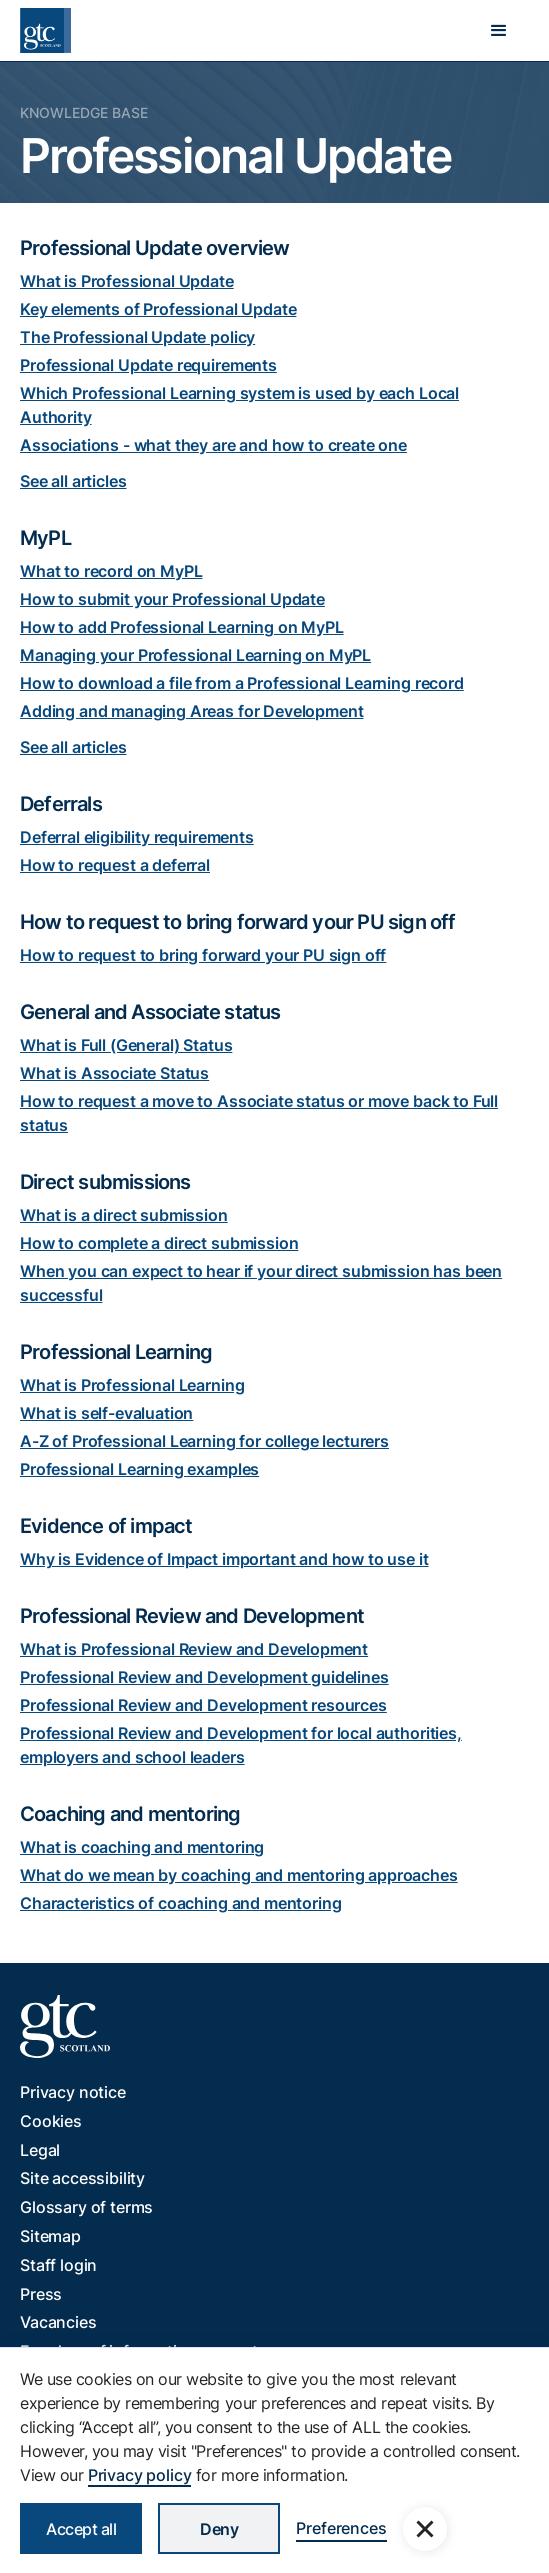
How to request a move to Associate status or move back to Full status (259, 1113)
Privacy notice (73, 2092)
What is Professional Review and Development (194, 1649)
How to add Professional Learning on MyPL (182, 627)
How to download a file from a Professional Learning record (242, 683)
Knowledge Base (84, 112)
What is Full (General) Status (126, 1045)
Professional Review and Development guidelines (204, 1677)
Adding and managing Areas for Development (191, 711)
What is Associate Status (114, 1073)
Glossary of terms (86, 2207)
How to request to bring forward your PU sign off (203, 955)
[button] (499, 31)
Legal (40, 2150)
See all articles (73, 481)
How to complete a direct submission (159, 1243)
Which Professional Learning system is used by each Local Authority (239, 405)
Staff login (58, 2265)
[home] (45, 30)
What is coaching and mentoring (142, 1847)
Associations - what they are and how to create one (213, 445)
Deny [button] (219, 2529)
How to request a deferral (115, 865)
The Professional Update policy (137, 337)
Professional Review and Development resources (203, 1705)
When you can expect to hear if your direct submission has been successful (261, 1283)
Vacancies (58, 2322)
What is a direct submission (124, 1215)
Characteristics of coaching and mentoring (180, 1903)
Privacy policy (140, 2475)
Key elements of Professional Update (158, 309)
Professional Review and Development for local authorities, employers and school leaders (241, 1745)
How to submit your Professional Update (172, 599)
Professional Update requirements (148, 365)
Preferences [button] (341, 2528)
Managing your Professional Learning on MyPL (195, 655)
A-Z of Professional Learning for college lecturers (204, 1441)
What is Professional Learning (132, 1385)
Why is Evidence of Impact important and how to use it (224, 1559)
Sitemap (50, 2236)
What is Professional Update (127, 281)
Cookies (51, 2121)
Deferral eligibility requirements (137, 837)
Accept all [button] (81, 2529)
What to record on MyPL (111, 571)
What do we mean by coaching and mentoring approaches (239, 1875)
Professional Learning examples (139, 1469)
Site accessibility (82, 2178)
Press (41, 2294)
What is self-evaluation (106, 1413)
